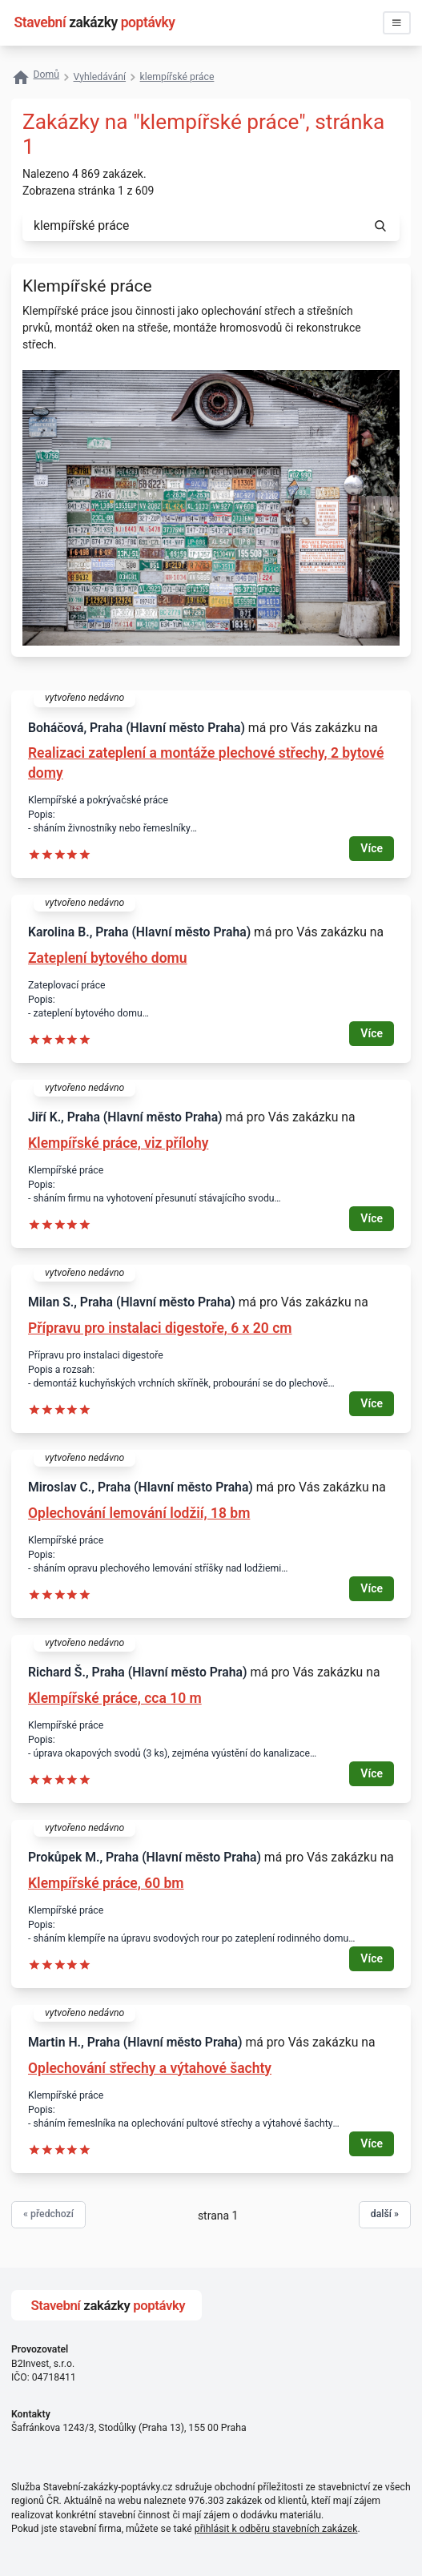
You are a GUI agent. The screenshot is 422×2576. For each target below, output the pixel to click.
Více (371, 848)
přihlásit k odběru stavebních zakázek (276, 2528)
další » (385, 2214)
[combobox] (191, 226)
